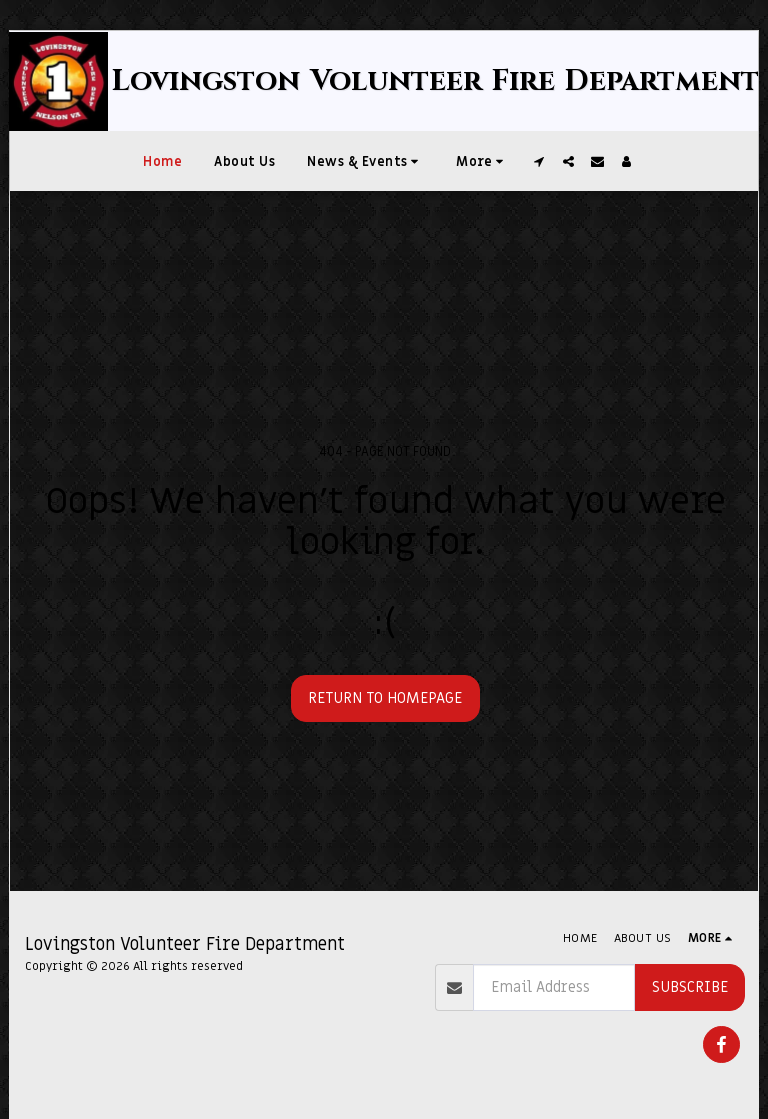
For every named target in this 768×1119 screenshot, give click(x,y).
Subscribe (690, 987)
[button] (365, 161)
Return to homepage (385, 698)
